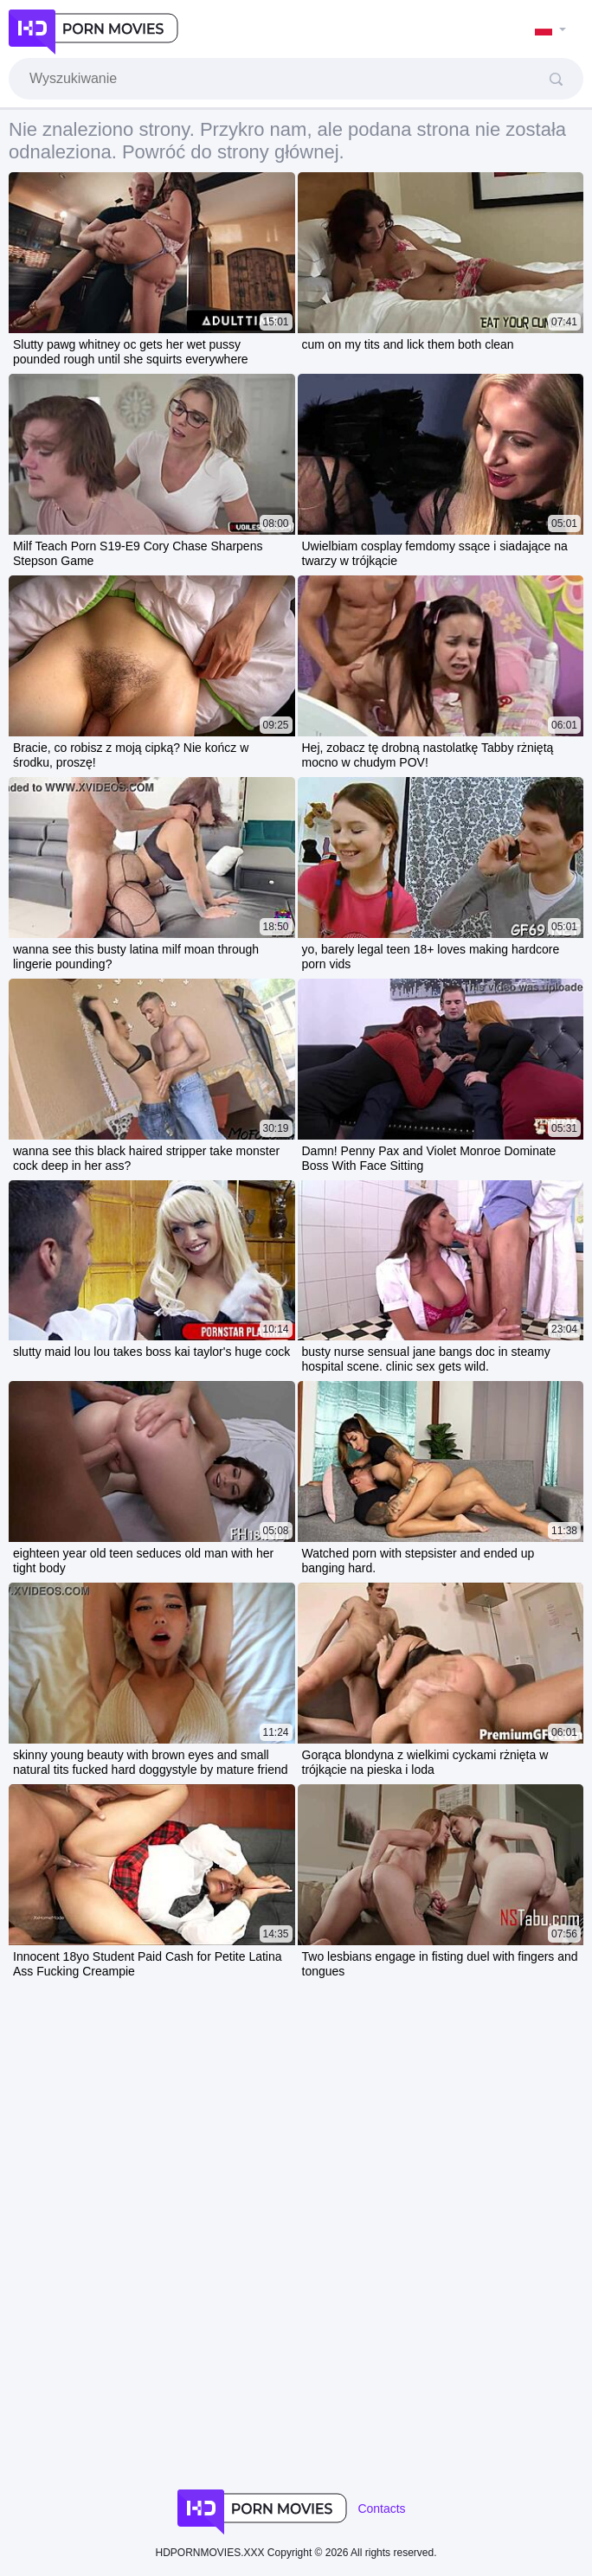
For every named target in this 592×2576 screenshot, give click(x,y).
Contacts (381, 2508)
